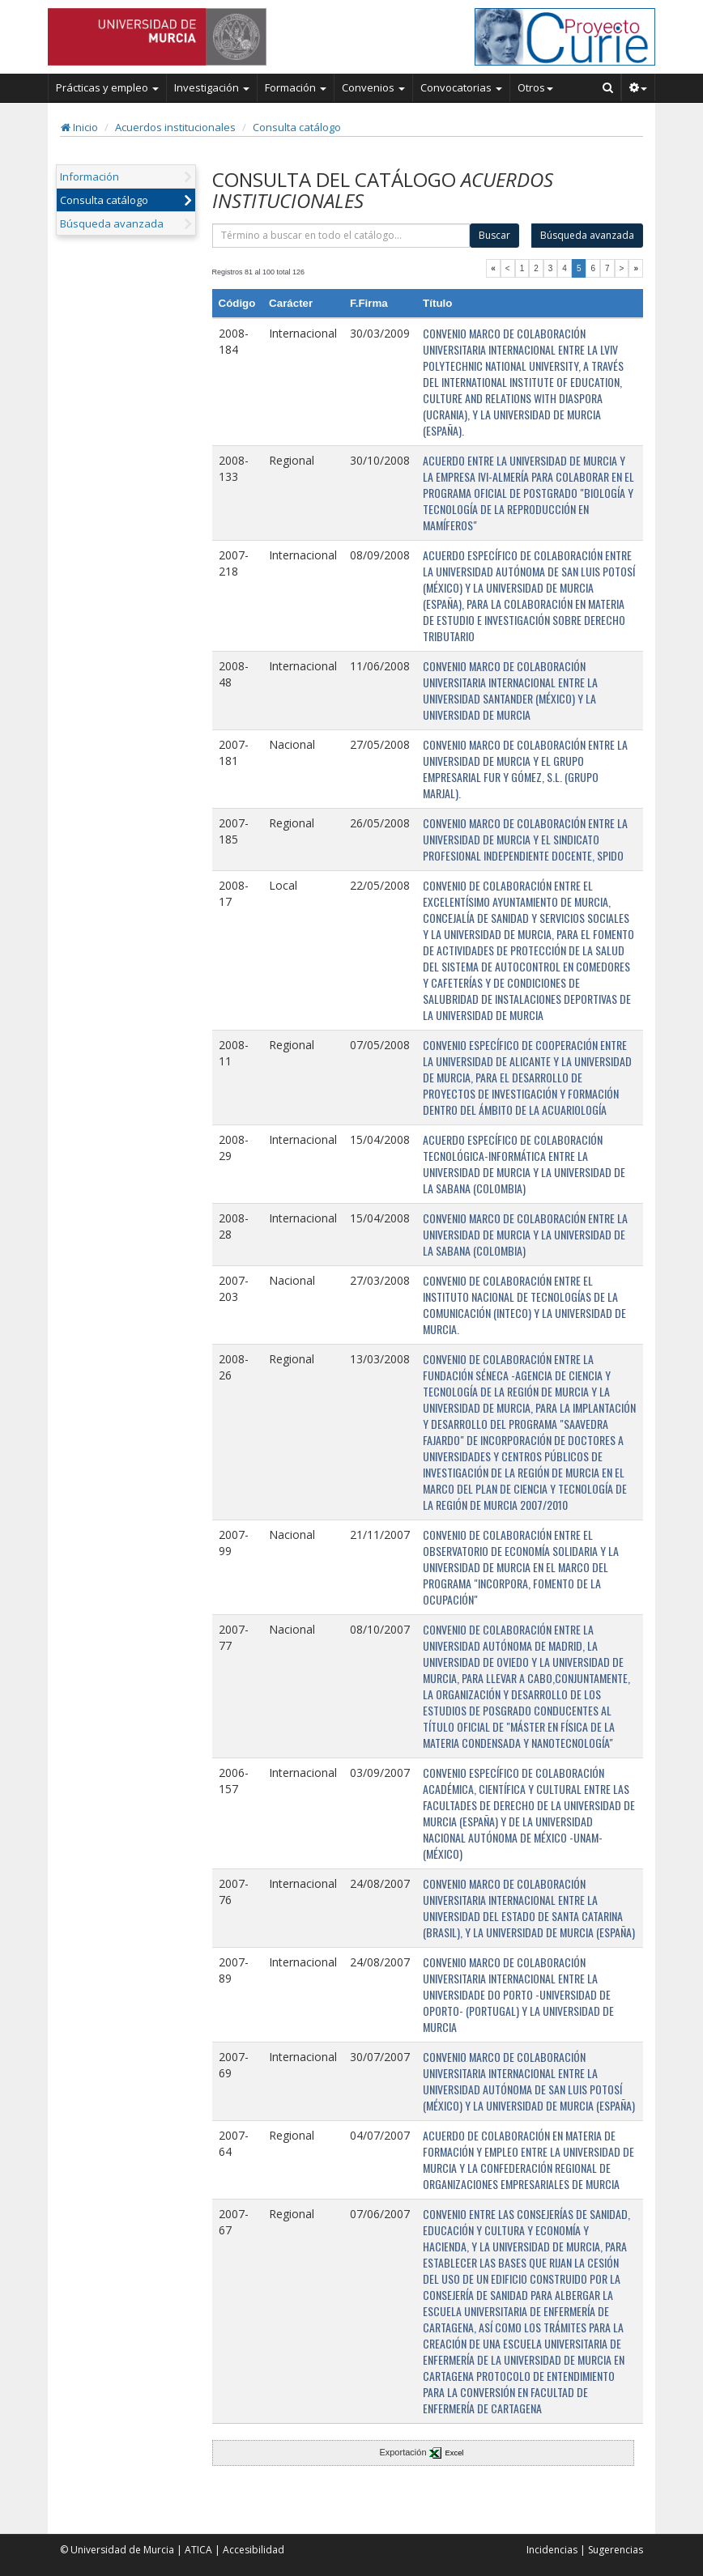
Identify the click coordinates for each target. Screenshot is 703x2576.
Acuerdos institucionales (175, 127)
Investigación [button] (211, 87)
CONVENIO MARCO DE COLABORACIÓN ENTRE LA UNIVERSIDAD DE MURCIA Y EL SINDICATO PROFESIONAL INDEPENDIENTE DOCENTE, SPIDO (525, 839)
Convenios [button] (373, 87)
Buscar (494, 235)
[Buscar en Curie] (608, 87)
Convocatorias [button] (461, 87)
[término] (341, 235)
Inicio (79, 127)
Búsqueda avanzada (112, 223)
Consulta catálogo (297, 127)
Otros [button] (535, 87)
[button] (638, 87)
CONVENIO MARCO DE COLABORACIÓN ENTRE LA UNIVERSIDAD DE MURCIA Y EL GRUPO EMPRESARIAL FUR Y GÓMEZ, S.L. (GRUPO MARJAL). (525, 768)
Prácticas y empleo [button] (107, 87)
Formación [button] (295, 87)
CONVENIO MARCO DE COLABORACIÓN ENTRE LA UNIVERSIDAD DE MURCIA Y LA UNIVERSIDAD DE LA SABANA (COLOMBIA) (525, 1234)
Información (89, 176)
